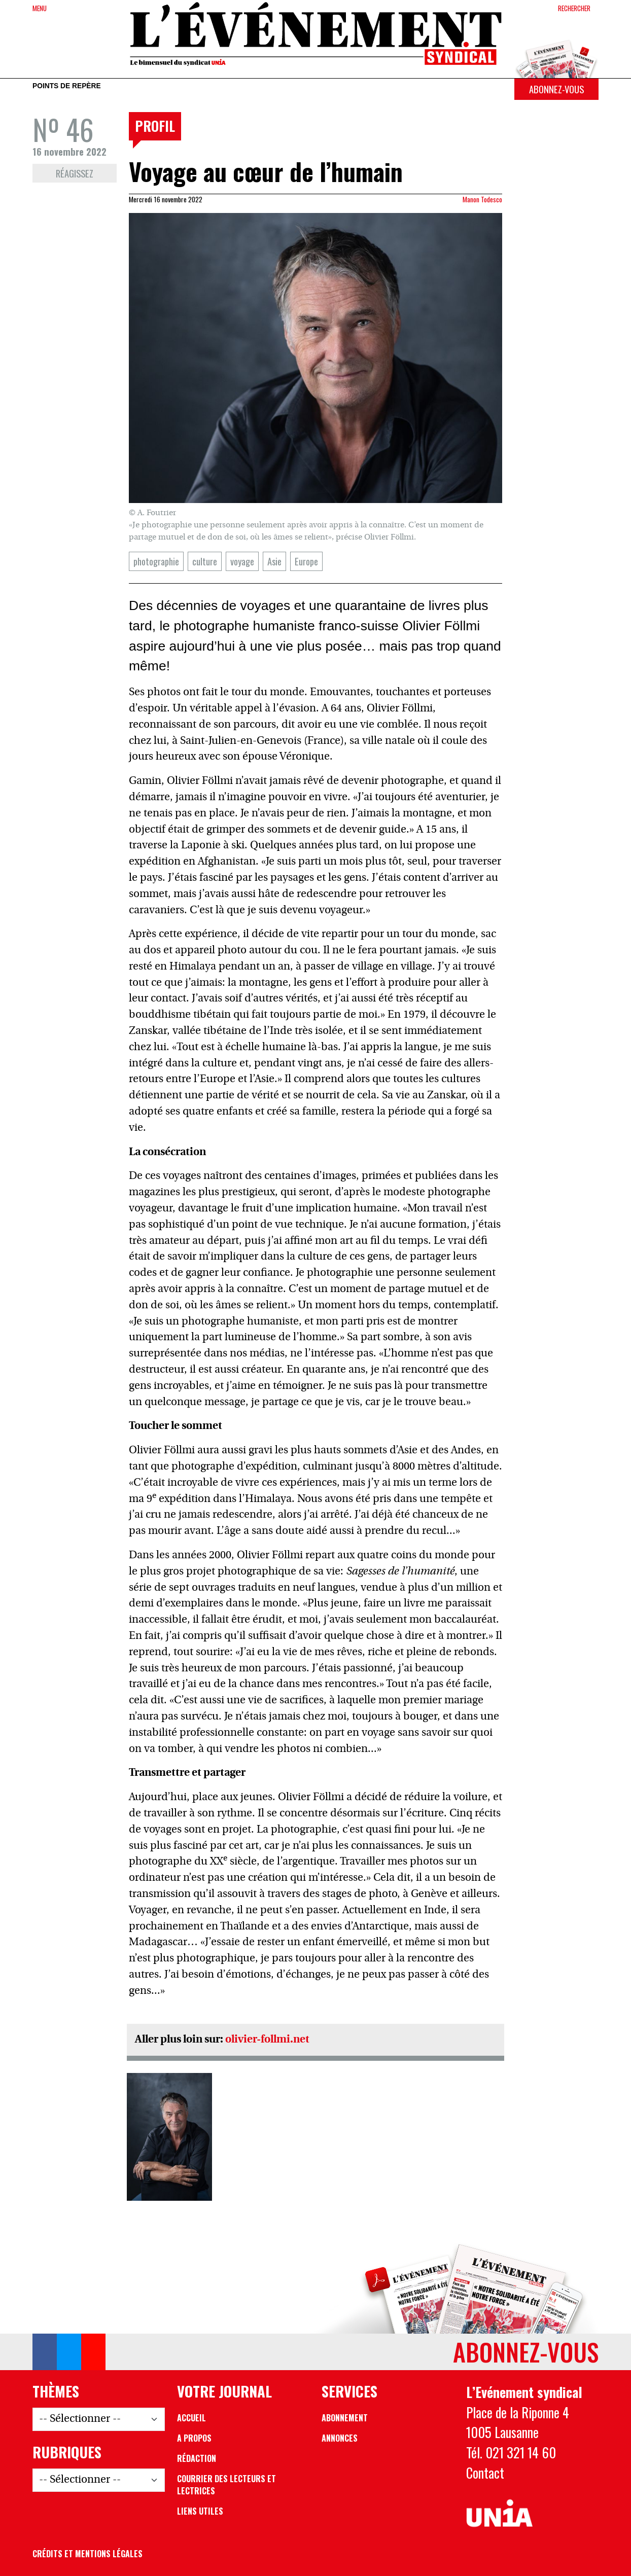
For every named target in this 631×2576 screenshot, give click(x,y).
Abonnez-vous (556, 89)
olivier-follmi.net (267, 2039)
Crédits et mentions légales (87, 2554)
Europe (306, 561)
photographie (156, 561)
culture (204, 561)
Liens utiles (200, 2511)
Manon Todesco (482, 199)
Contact (485, 2472)
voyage (242, 561)
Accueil (191, 2418)
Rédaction (196, 2458)
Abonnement (345, 2418)
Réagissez (74, 173)
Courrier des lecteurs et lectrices (226, 2485)
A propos (194, 2438)
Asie (274, 561)
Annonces (340, 2438)
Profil (155, 126)
